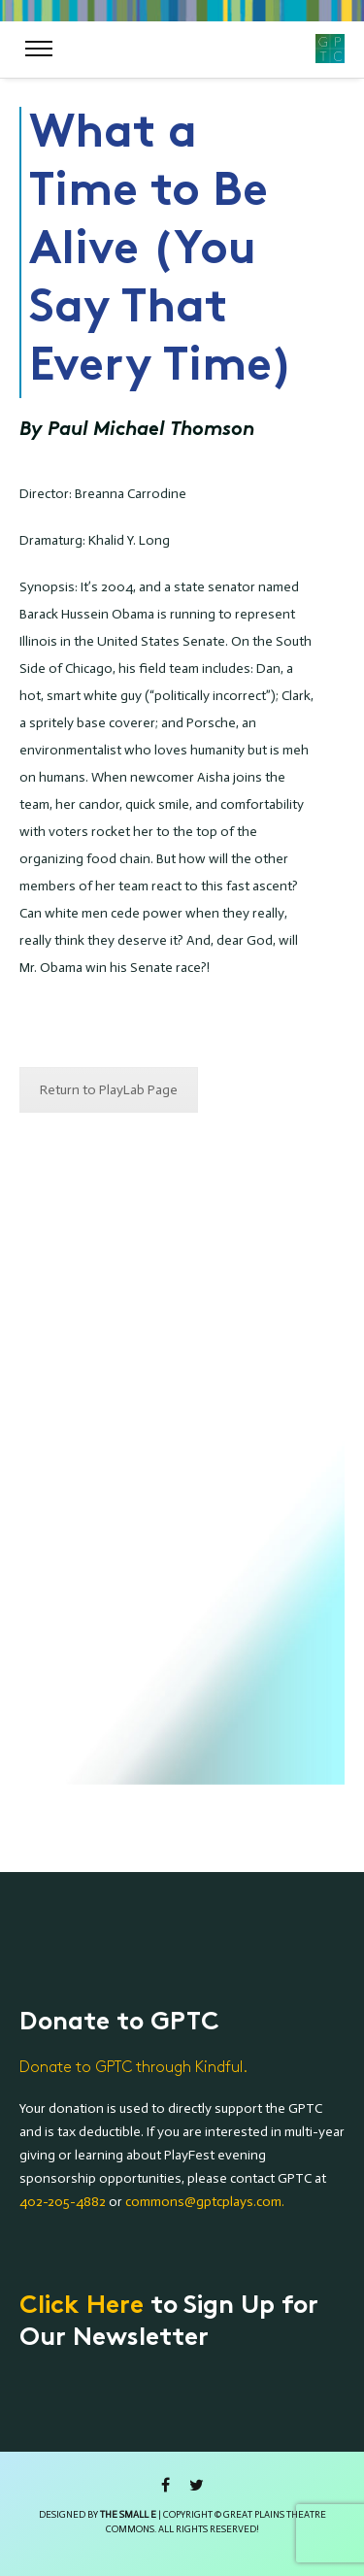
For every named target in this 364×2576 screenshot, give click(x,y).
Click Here (81, 2307)
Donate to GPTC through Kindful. (133, 2067)
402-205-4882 (62, 2201)
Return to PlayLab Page (109, 1090)
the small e (128, 2515)
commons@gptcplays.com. (204, 2201)
